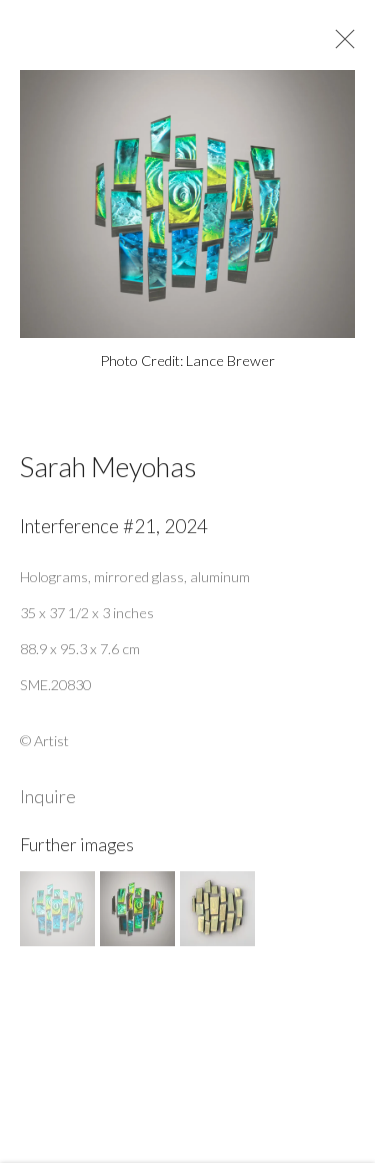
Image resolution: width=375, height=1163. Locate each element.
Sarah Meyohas (108, 472)
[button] (57, 914)
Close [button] (342, 45)
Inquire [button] (48, 802)
